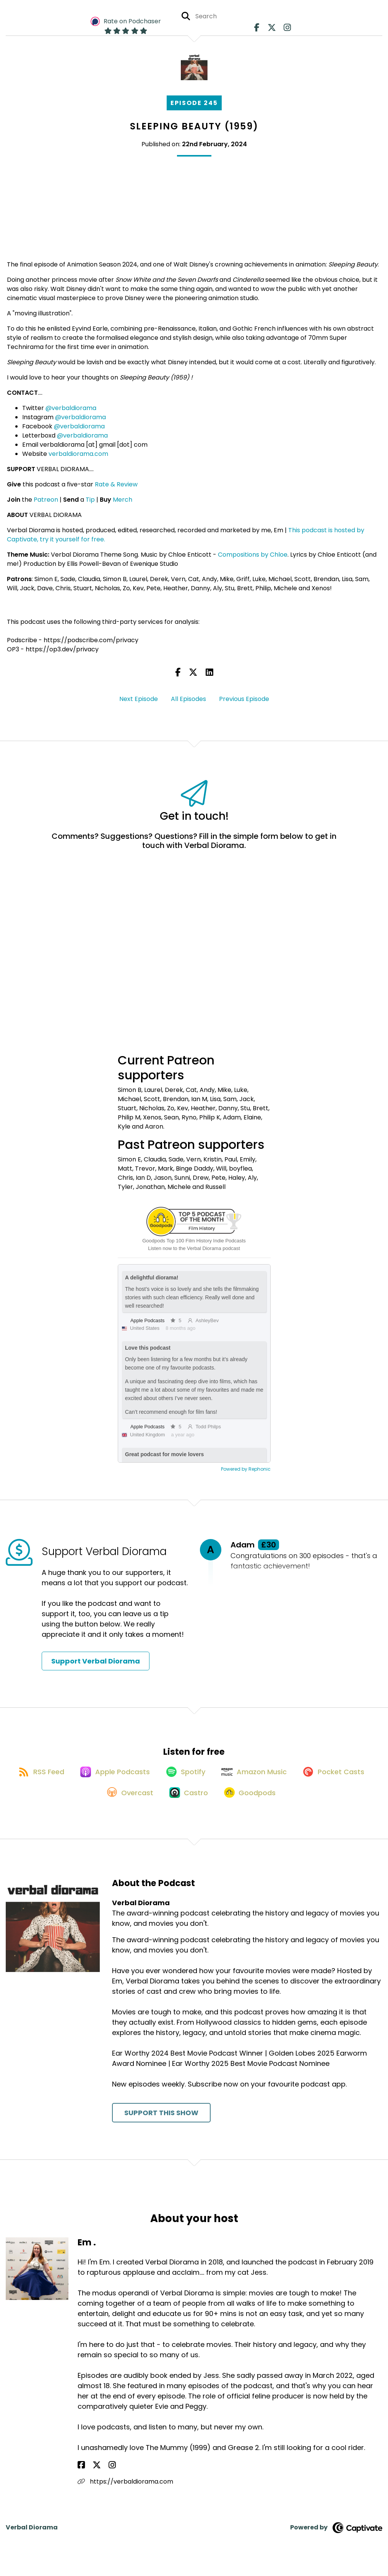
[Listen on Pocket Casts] (91, 1805)
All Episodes (188, 698)
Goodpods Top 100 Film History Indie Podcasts (194, 1241)
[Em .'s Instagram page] (100, 2478)
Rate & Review (116, 484)
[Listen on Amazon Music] (298, 1778)
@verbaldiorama (70, 408)
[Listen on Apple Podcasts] (151, 1778)
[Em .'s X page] (90, 2478)
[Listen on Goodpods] (294, 1805)
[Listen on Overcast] (166, 1805)
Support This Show (161, 2126)
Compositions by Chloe (252, 554)
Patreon (46, 499)
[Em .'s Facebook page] (81, 2478)
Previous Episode (244, 698)
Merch (122, 499)
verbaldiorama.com (78, 453)
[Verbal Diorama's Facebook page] (258, 30)
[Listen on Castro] (229, 1805)
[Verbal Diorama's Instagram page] (284, 30)
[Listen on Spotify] (226, 1777)
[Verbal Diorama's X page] (271, 30)
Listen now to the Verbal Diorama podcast (194, 1248)
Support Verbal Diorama (95, 1661)
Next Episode (138, 698)
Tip (90, 499)
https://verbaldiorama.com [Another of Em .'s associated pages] (125, 2494)
